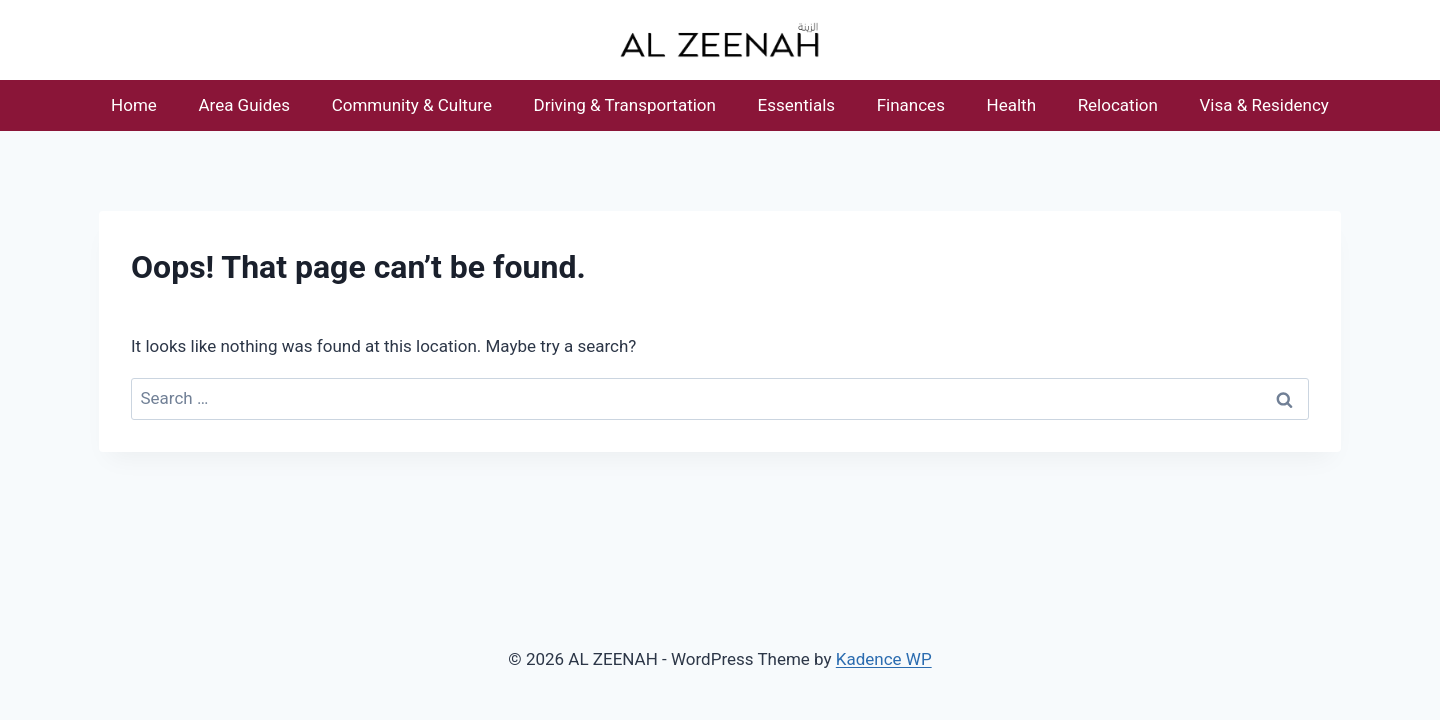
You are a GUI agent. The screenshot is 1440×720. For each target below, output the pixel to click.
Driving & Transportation (625, 105)
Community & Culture (412, 105)
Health (1011, 105)
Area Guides (244, 105)
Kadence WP (884, 659)
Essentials (796, 105)
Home (134, 105)
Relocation (1118, 105)
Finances (911, 105)
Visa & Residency (1264, 105)
